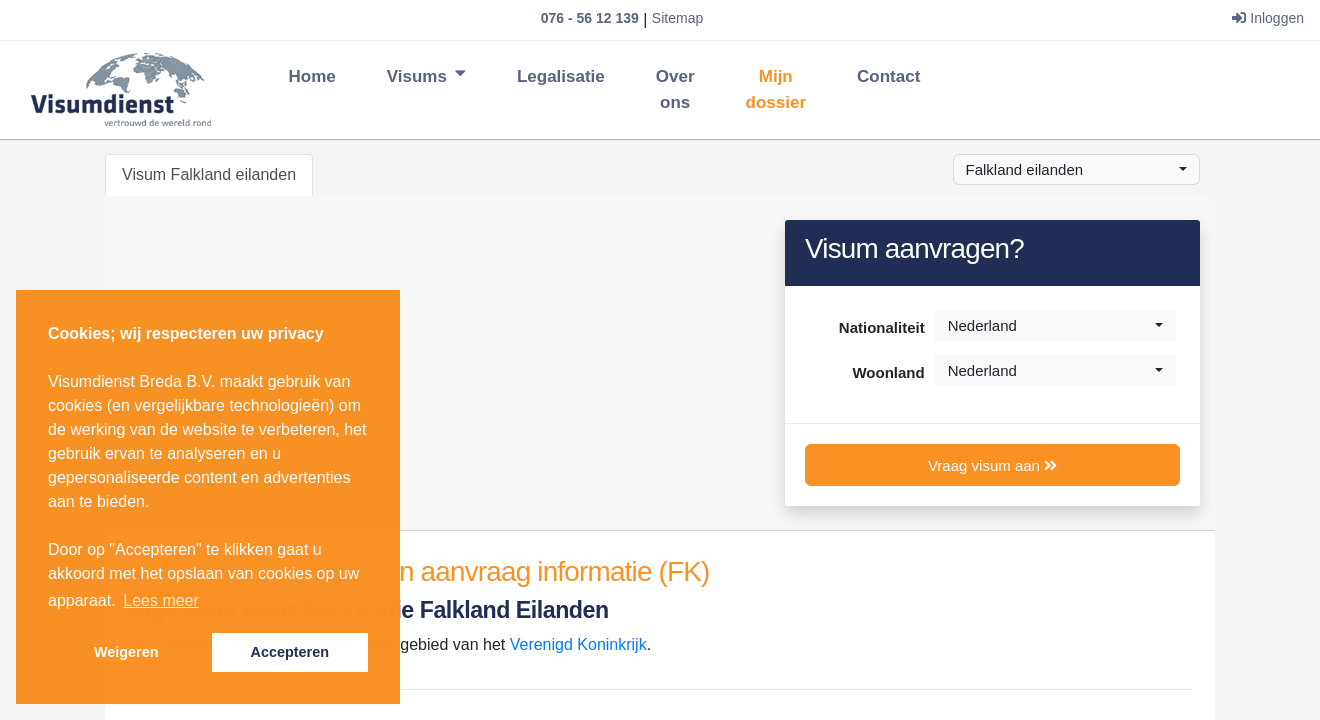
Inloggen (1268, 18)
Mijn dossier (776, 89)
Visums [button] (426, 77)
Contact (888, 76)
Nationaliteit (882, 327)
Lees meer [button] (161, 600)
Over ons (675, 89)
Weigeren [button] (126, 652)
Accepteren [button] (290, 652)
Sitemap (677, 18)
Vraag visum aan (992, 465)
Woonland (888, 372)
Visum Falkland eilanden (209, 174)
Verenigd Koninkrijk (578, 644)
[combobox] (1077, 169)
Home (312, 74)
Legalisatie (561, 76)
